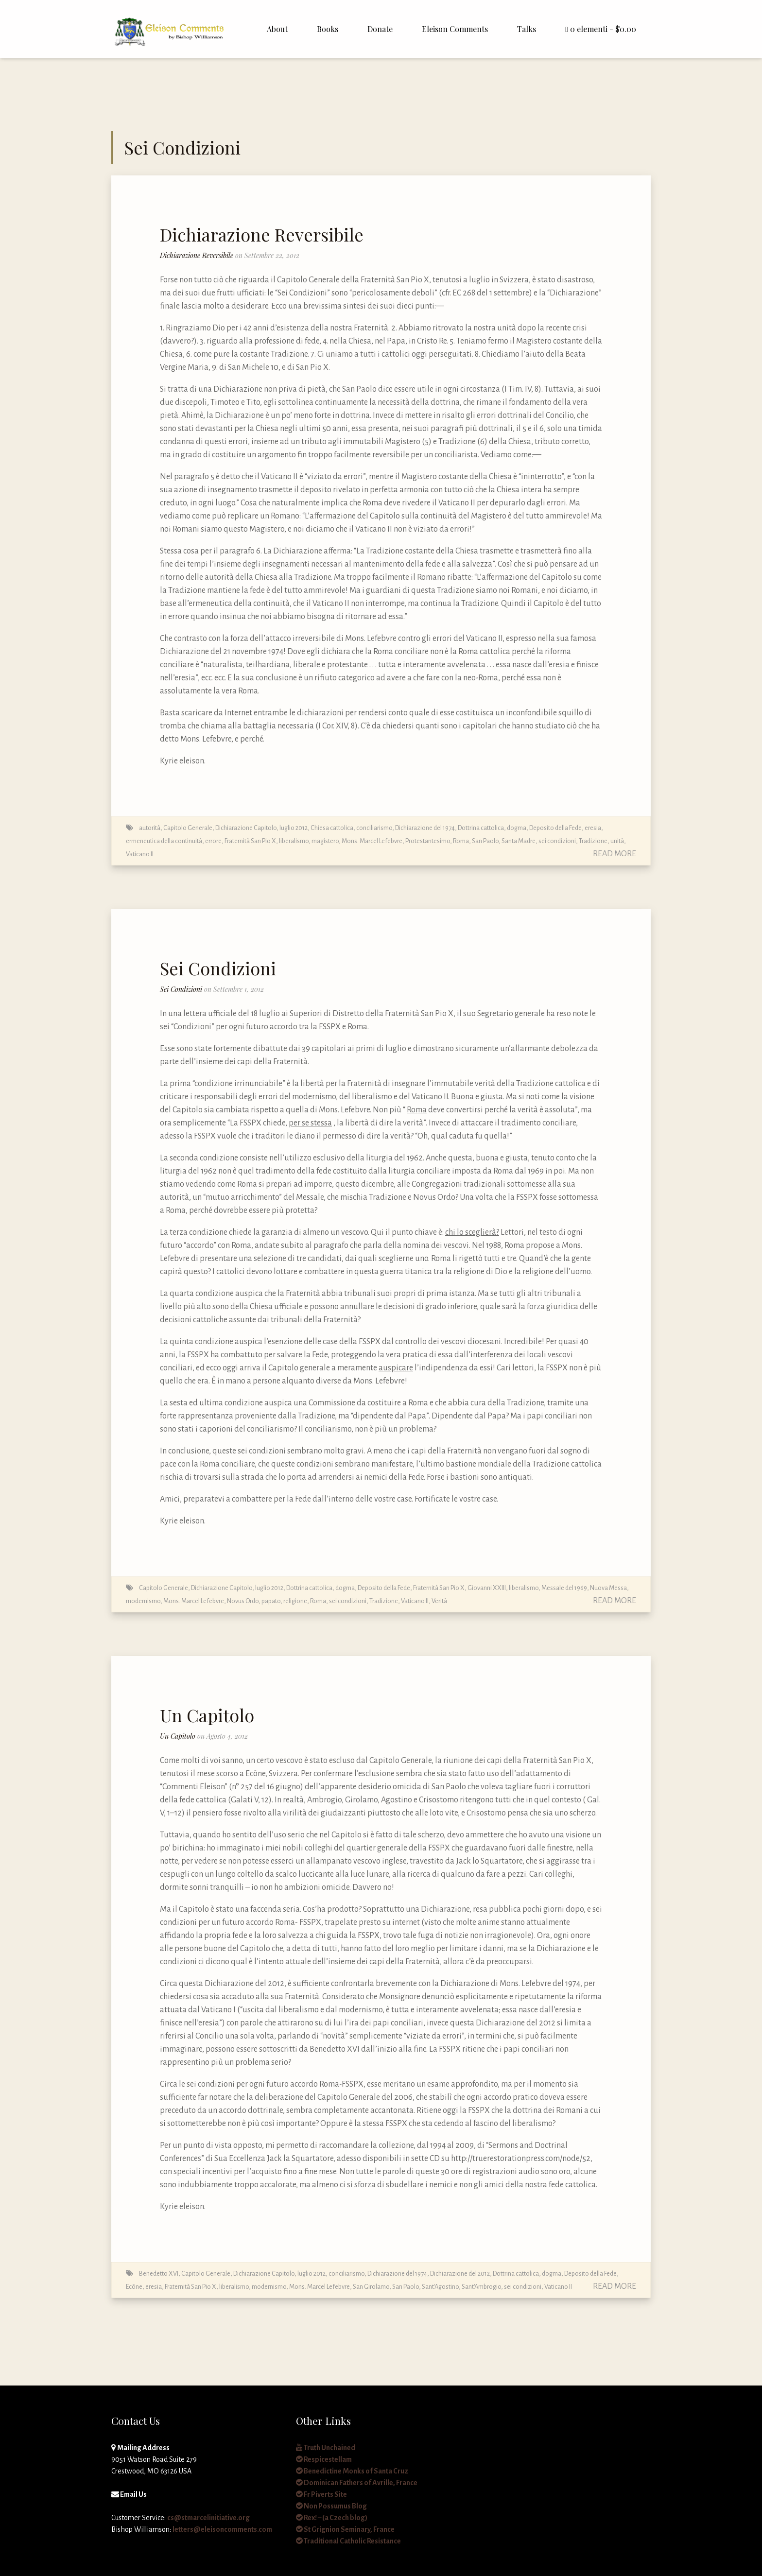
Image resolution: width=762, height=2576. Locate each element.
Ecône (134, 2286)
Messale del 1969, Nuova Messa (584, 1587)
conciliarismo (374, 827)
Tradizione (593, 841)
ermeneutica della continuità (164, 841)
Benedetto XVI (158, 2273)
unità (617, 841)
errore (213, 841)
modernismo (143, 1601)
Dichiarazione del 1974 (425, 827)
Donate (380, 29)
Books (327, 29)
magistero (325, 841)
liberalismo (294, 841)
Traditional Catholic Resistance (348, 2541)
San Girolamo (371, 2286)
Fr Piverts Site (321, 2494)
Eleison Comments (455, 29)
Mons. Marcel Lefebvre (372, 841)
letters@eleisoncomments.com (222, 2529)
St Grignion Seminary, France (345, 2529)
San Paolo (485, 841)
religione (295, 1601)
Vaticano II (140, 854)
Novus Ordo (243, 1601)
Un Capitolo (207, 1715)
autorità (149, 827)
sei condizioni (557, 841)
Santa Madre (519, 841)
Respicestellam (324, 2459)
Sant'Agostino (440, 2286)
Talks (526, 29)
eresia (593, 827)
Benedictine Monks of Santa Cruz (352, 2471)
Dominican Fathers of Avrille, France (356, 2483)
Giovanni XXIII (487, 1587)
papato (270, 1601)
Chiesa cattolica (332, 827)
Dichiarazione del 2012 (460, 2273)
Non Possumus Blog (331, 2506)
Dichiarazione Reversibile (262, 234)
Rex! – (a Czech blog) (331, 2518)
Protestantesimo (427, 841)
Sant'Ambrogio (481, 2286)
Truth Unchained (325, 2448)
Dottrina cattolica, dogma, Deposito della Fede (520, 827)
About (277, 29)
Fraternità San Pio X (250, 841)
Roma (461, 841)
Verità (439, 1601)
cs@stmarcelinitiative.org (208, 2518)
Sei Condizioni (218, 968)
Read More (614, 853)
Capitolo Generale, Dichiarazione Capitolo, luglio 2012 (235, 827)
